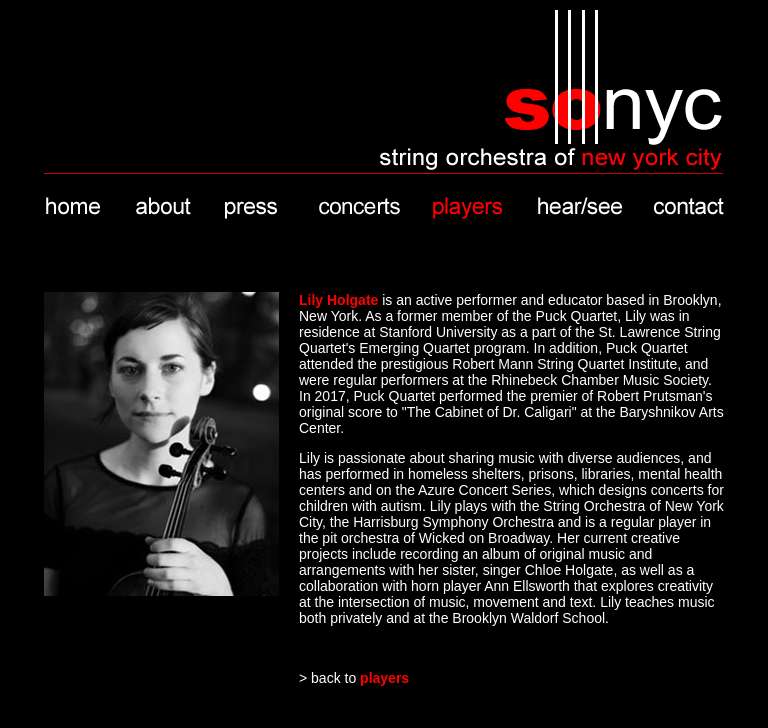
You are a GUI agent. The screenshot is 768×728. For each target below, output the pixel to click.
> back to (354, 678)
